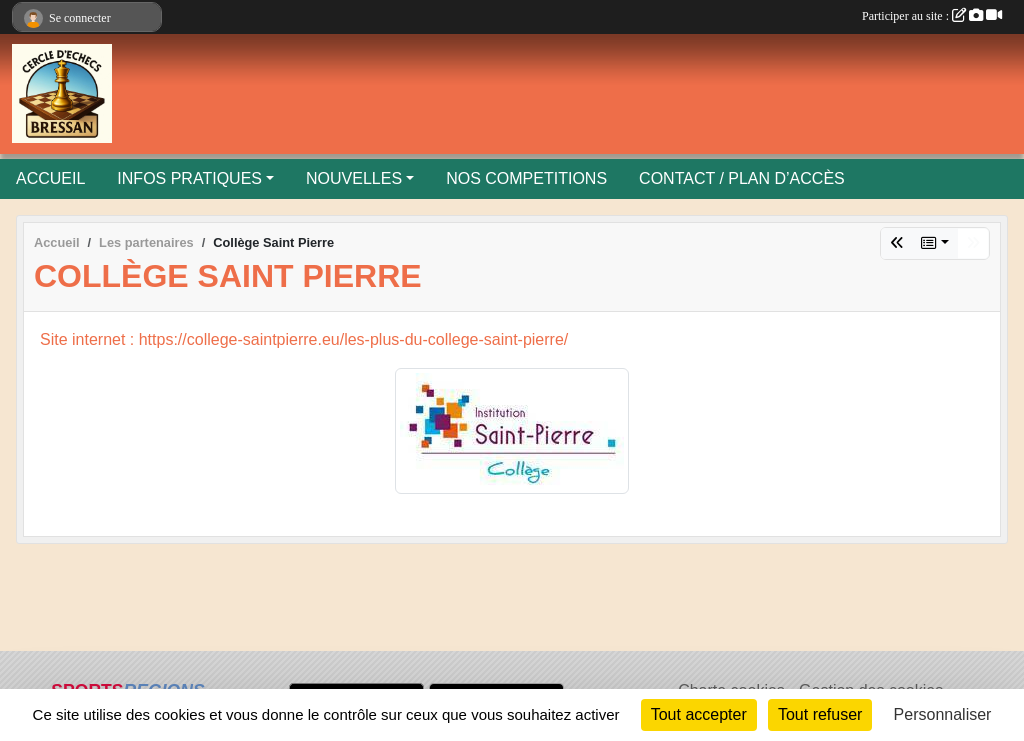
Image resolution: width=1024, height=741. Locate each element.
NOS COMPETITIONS (526, 178)
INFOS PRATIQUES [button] (189, 178)
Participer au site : (932, 16)
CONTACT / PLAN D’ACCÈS (742, 178)
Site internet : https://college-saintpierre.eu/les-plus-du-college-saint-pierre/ (304, 339)
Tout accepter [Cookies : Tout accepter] (699, 714)
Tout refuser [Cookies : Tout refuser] (820, 714)
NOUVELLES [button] (354, 178)
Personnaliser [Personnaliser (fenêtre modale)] (943, 714)
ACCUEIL (50, 178)
